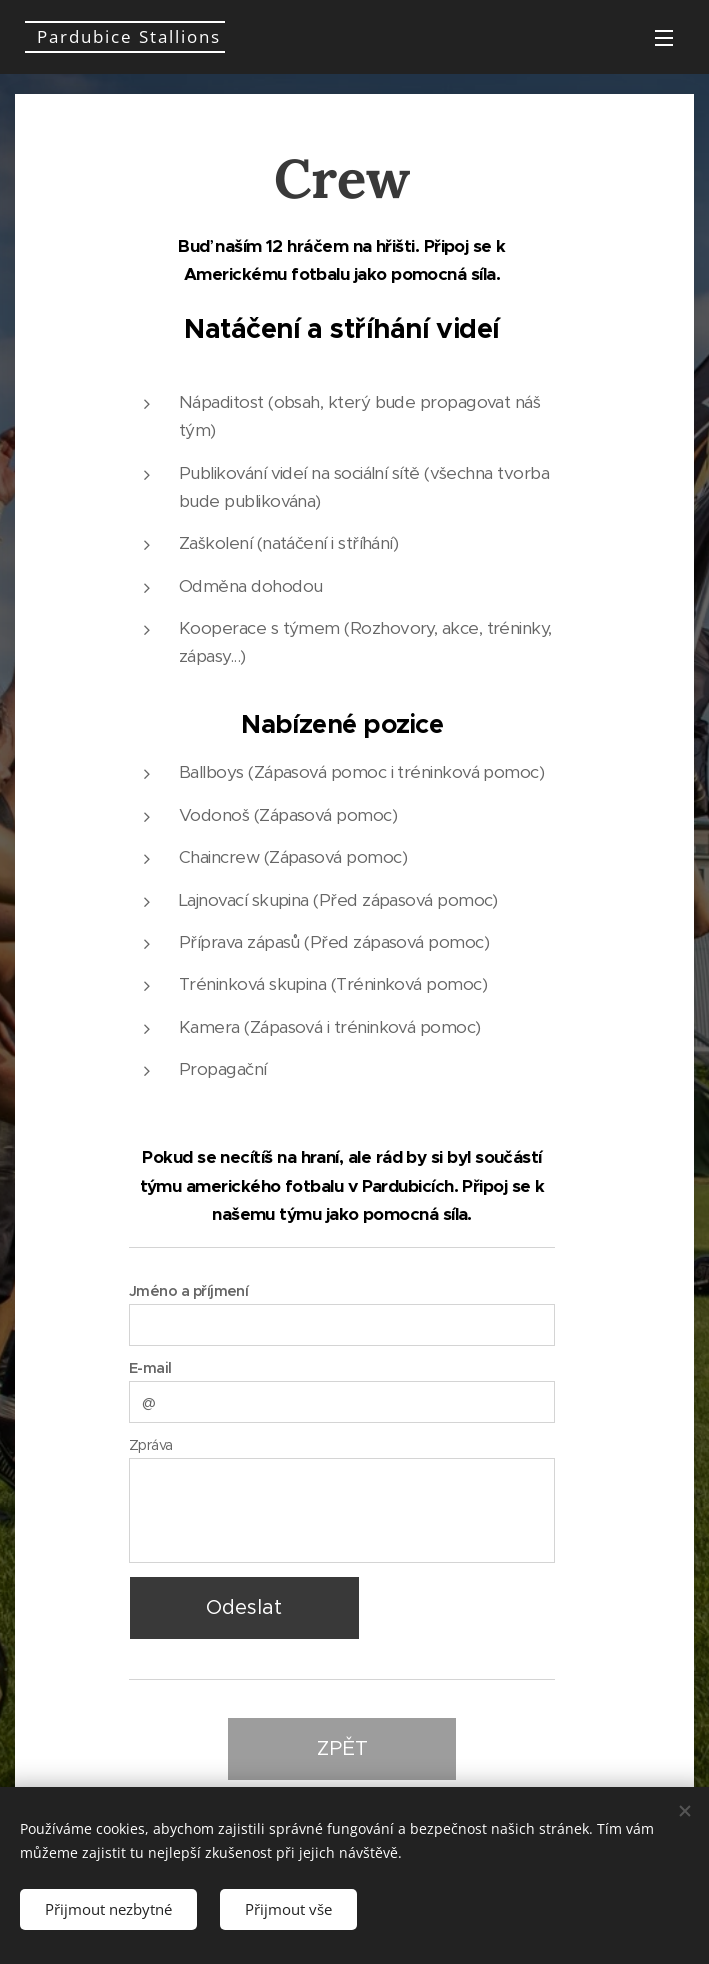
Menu (664, 38)
